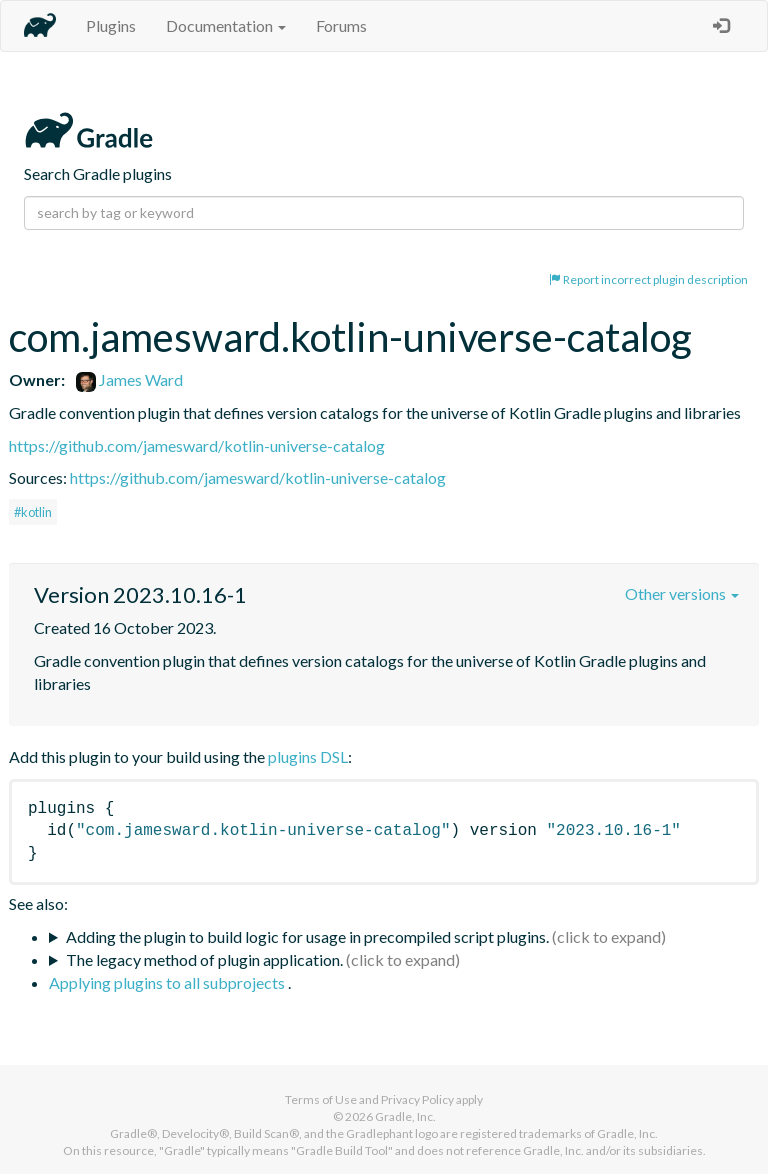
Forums (341, 25)
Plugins (111, 25)
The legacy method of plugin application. (204, 959)
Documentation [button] (226, 25)
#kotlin (33, 512)
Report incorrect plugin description (648, 279)
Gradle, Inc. (405, 1116)
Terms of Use (321, 1099)
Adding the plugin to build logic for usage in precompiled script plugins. (307, 936)
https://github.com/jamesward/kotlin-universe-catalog (197, 445)
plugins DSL (308, 756)
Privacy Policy (417, 1099)
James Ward (129, 379)
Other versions (682, 593)
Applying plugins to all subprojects (168, 982)
